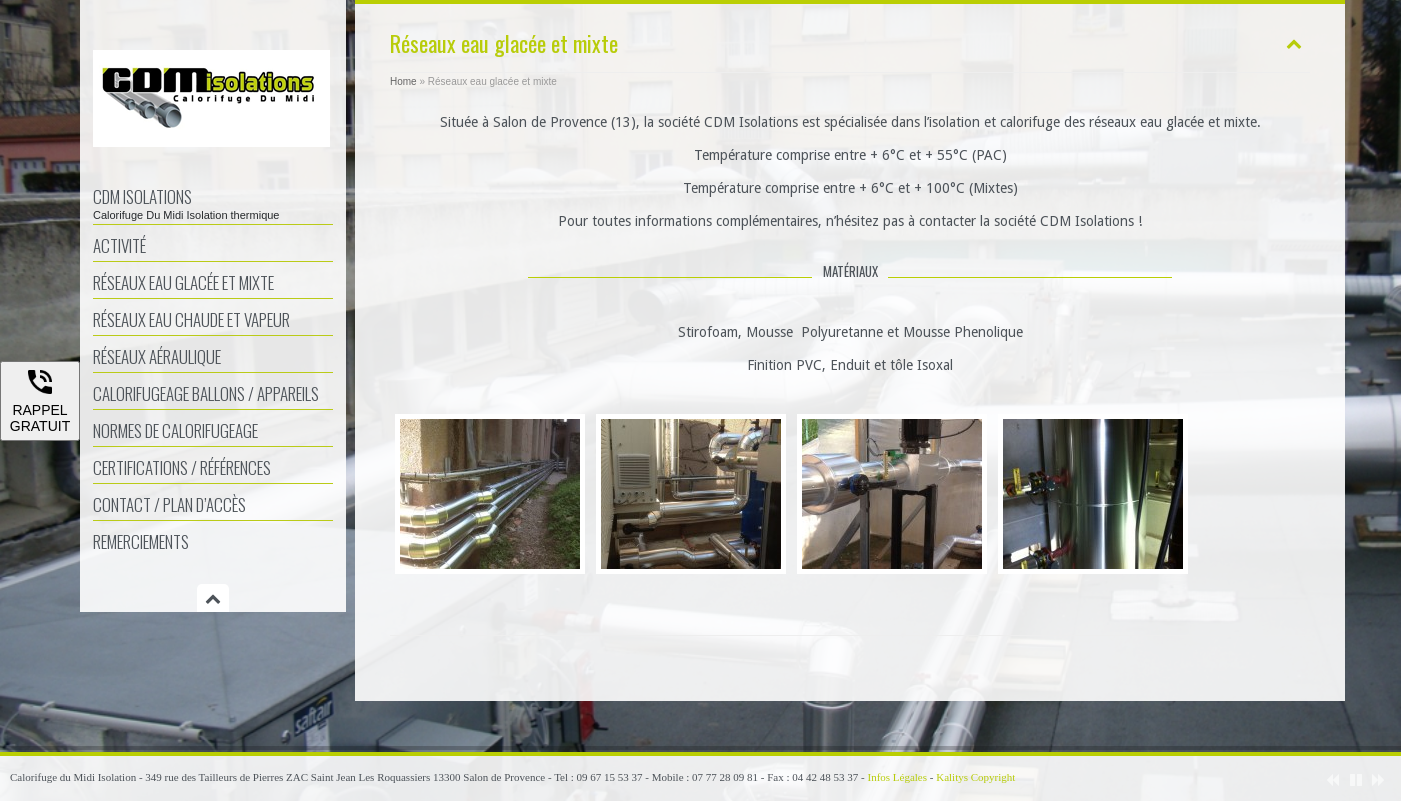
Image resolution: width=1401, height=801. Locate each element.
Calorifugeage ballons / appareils (206, 393)
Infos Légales (897, 777)
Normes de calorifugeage (175, 430)
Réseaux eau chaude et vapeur (191, 319)
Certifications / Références (182, 467)
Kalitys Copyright (975, 777)
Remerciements (141, 541)
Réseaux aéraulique (157, 356)
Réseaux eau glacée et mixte (183, 282)
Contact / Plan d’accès (169, 504)
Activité (119, 245)
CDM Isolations (213, 202)
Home (403, 81)
